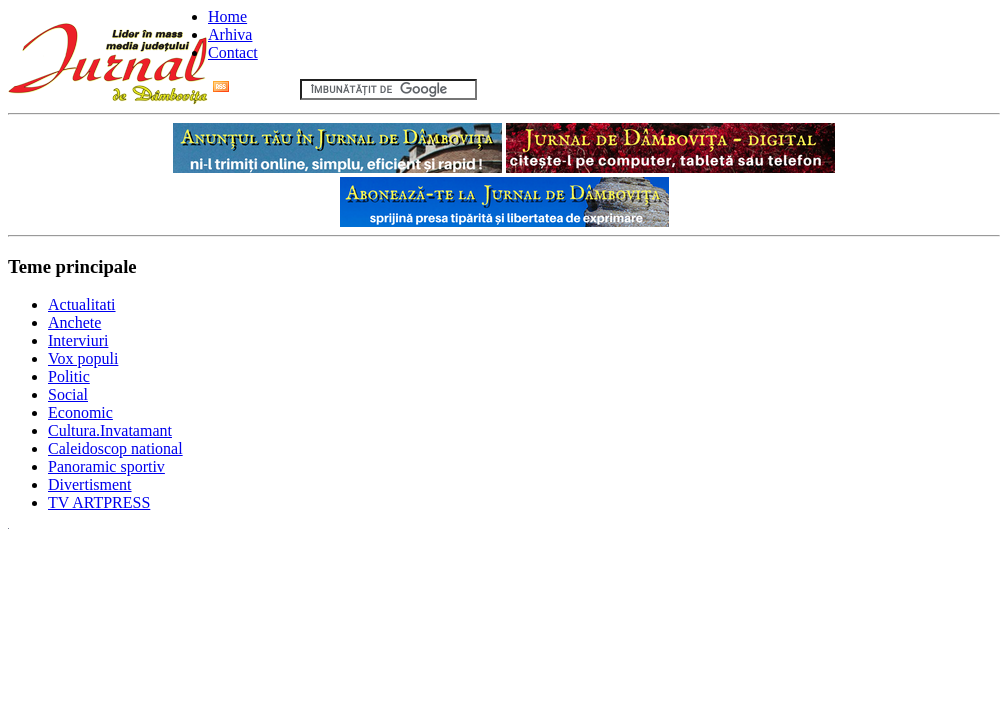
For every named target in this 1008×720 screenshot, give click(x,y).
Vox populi (83, 358)
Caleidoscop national (115, 448)
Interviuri (78, 340)
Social (68, 394)
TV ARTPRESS (99, 502)
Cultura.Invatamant (110, 430)
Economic (80, 412)
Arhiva (230, 34)
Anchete (74, 322)
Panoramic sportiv (106, 466)
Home (227, 16)
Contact (233, 52)
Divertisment (90, 484)
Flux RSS (254, 88)
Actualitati (82, 304)
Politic (69, 376)
